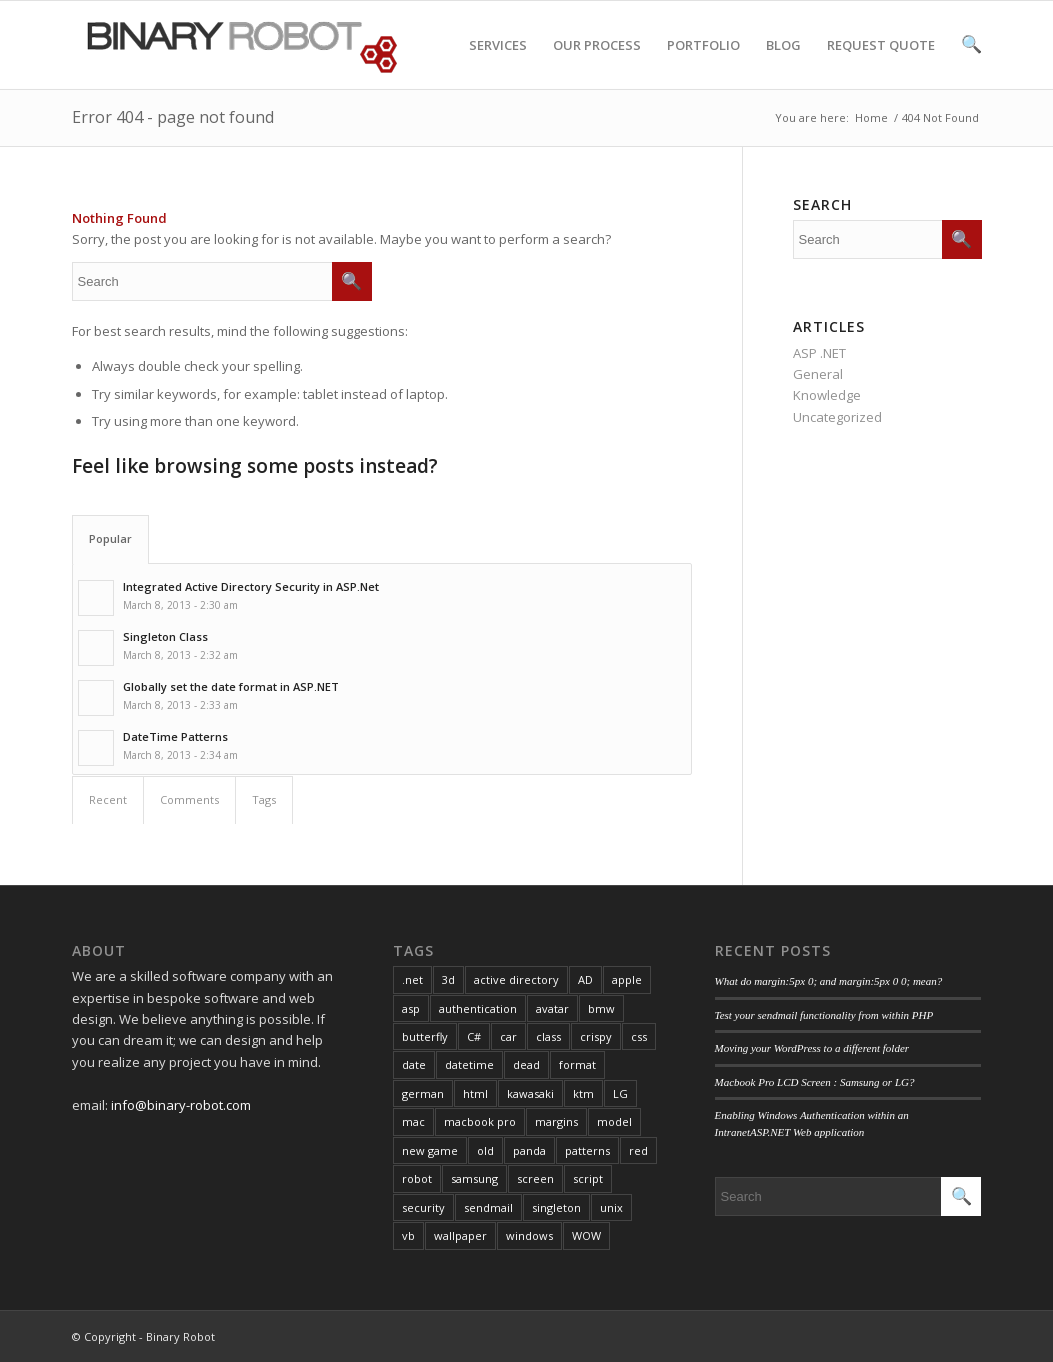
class (548, 1036)
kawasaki (530, 1093)
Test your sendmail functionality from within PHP (824, 1015)
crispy (596, 1036)
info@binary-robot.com (181, 1105)
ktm (583, 1093)
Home (871, 117)
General (818, 374)
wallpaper (460, 1235)
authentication (478, 1008)
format (577, 1064)
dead (526, 1064)
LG (620, 1093)
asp (411, 1008)
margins (556, 1121)
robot (417, 1178)
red (638, 1150)
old (485, 1150)
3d (448, 979)
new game (430, 1150)
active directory (516, 979)
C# (474, 1036)
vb (408, 1235)
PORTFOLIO (703, 62)
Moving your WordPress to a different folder (812, 1048)
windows (529, 1235)
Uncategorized (837, 417)
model (614, 1121)
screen (535, 1178)
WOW (586, 1235)
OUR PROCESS (597, 62)
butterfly (425, 1036)
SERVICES (498, 62)
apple (627, 979)
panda (529, 1150)
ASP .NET (819, 353)
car (508, 1036)
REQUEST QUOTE (881, 62)
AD (585, 979)
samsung (474, 1178)
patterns (587, 1150)
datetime (469, 1064)
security (423, 1207)
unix (611, 1207)
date (414, 1064)
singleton (556, 1207)
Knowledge (827, 395)
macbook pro (480, 1121)
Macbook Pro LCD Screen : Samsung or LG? (815, 1082)
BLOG (783, 62)
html (475, 1093)
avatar (552, 1008)
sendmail (488, 1207)
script (588, 1178)
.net (412, 979)
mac (413, 1121)
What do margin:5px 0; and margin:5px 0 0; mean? (829, 981)
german (423, 1093)
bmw (601, 1008)
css (639, 1036)
